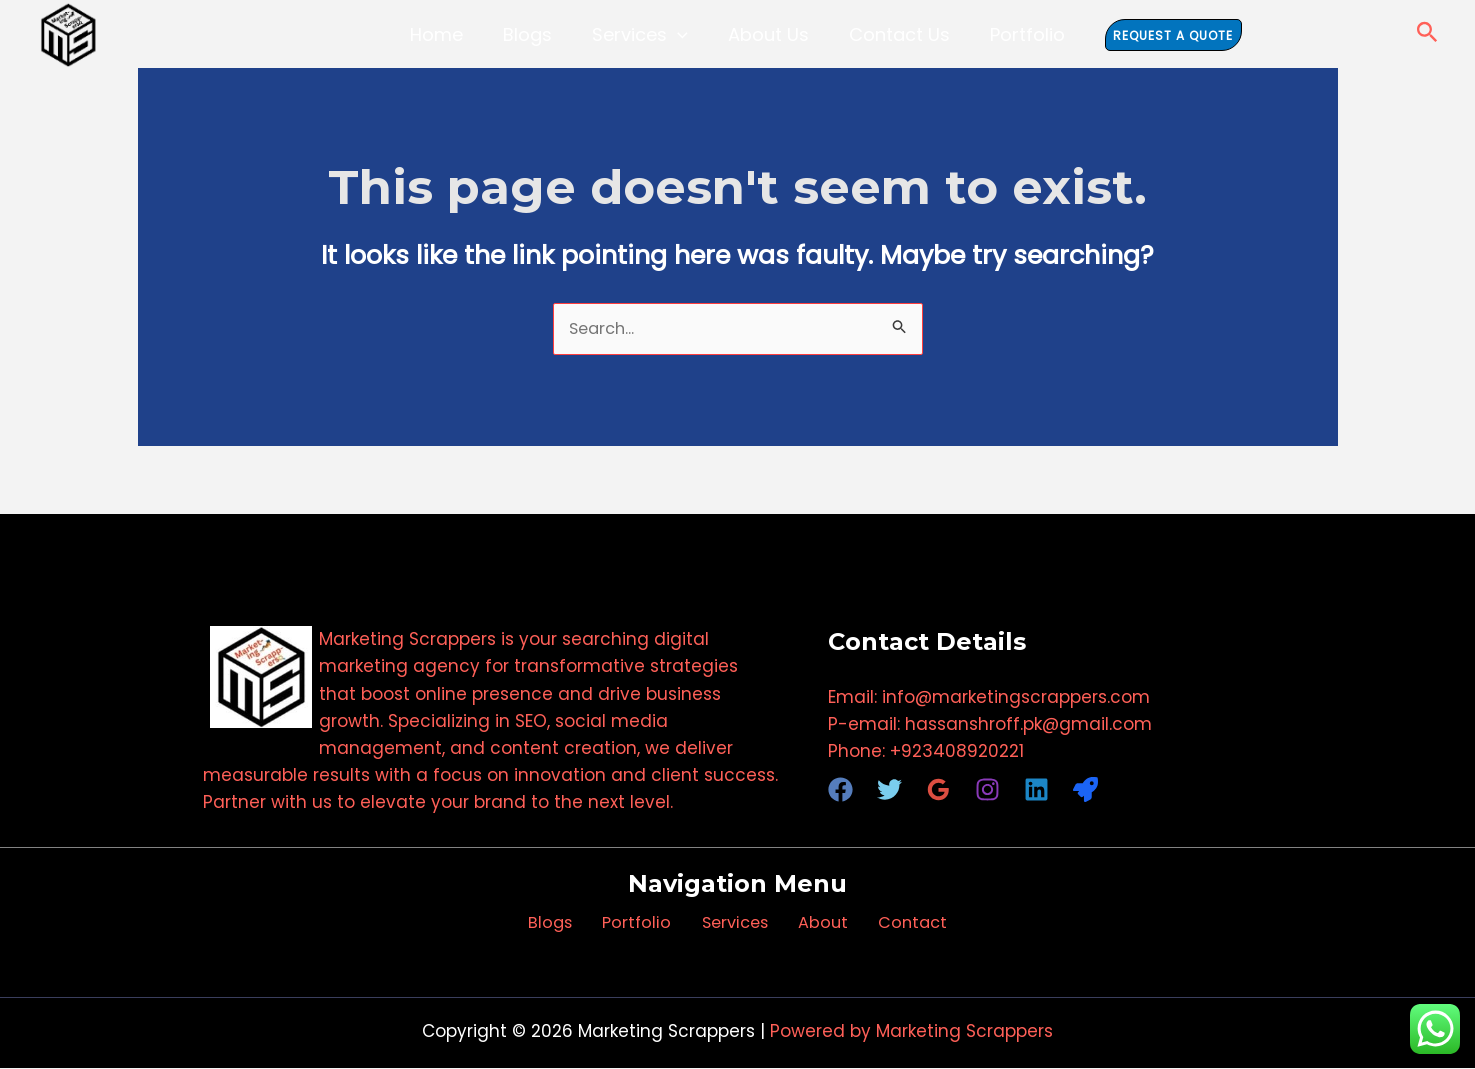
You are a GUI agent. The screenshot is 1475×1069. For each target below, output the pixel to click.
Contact (892, 924)
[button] (682, 34)
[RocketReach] (1085, 790)
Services (735, 924)
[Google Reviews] (938, 790)
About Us (763, 34)
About (813, 924)
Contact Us (884, 34)
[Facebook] (840, 790)
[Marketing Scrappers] (68, 35)
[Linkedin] (1036, 790)
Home (461, 34)
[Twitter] (889, 790)
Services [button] (645, 34)
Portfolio (1002, 34)
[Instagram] (987, 790)
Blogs (542, 34)
